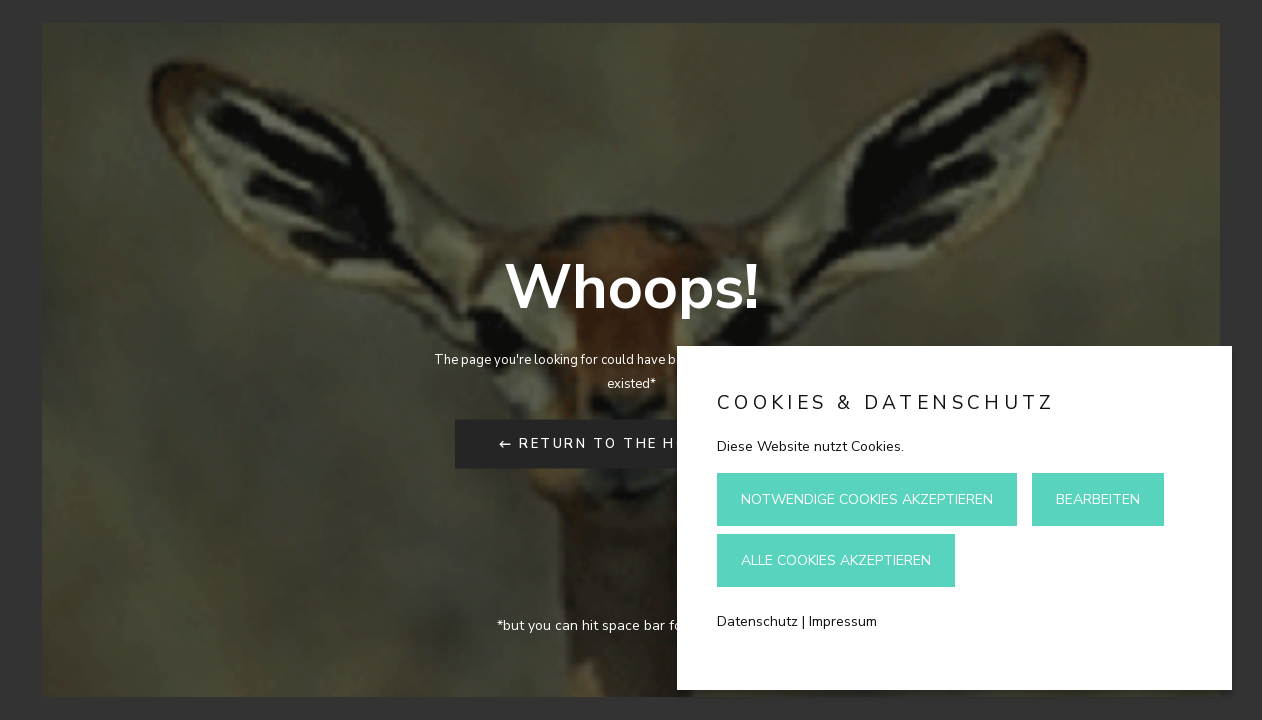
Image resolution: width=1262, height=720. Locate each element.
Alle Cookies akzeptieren (836, 560)
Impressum (843, 621)
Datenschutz (757, 621)
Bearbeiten (1098, 499)
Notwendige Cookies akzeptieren (867, 499)
